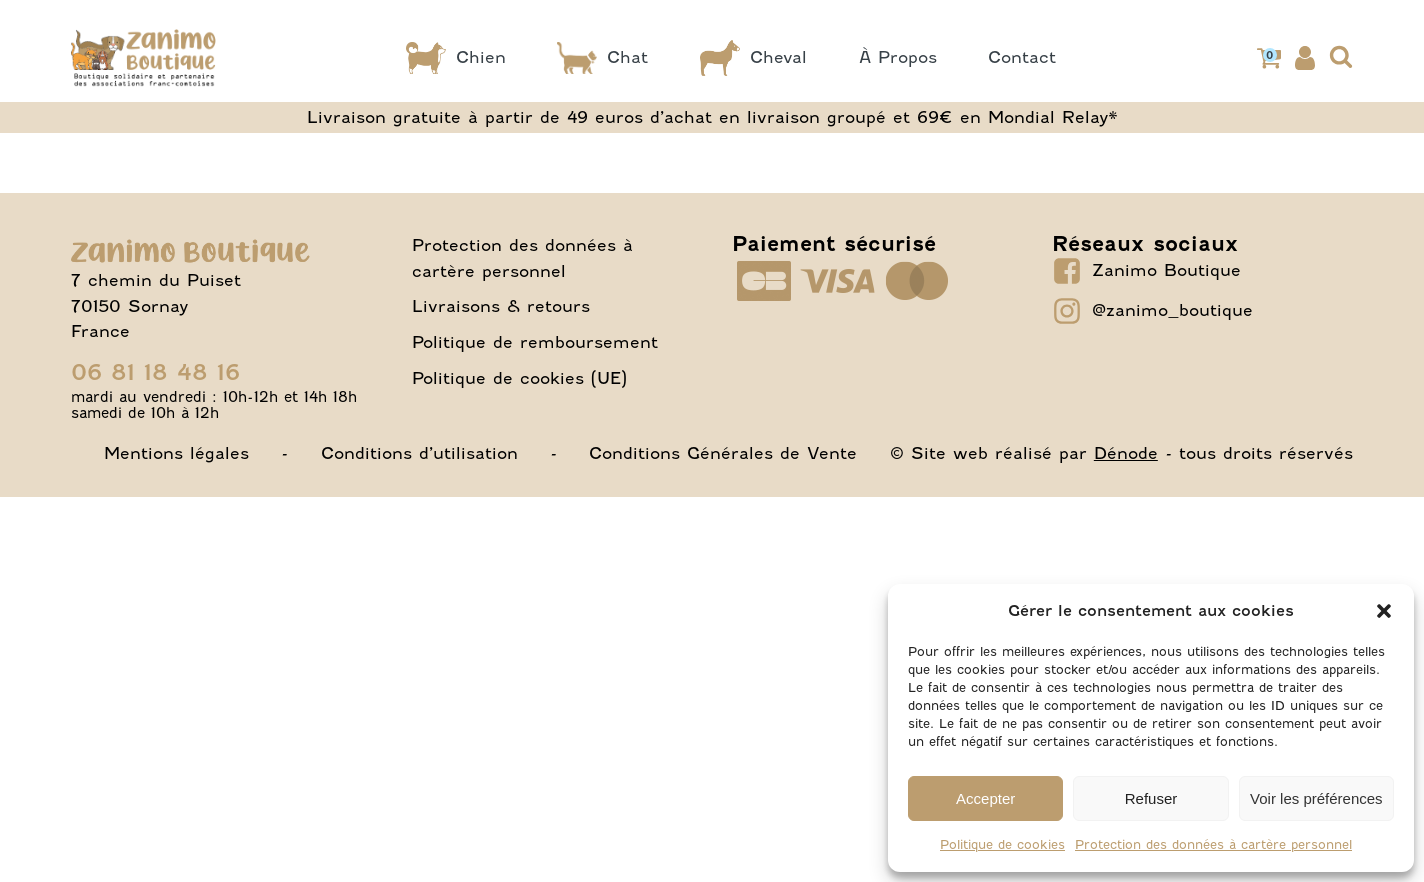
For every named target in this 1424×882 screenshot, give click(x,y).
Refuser (1151, 798)
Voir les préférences (1316, 798)
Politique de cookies (1002, 844)
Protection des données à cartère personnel (1213, 844)
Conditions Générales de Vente (723, 453)
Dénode (1126, 453)
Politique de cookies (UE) (519, 378)
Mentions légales (176, 453)
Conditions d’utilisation (419, 453)
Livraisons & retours (501, 306)
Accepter (985, 798)
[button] (1384, 611)
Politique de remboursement (535, 342)
